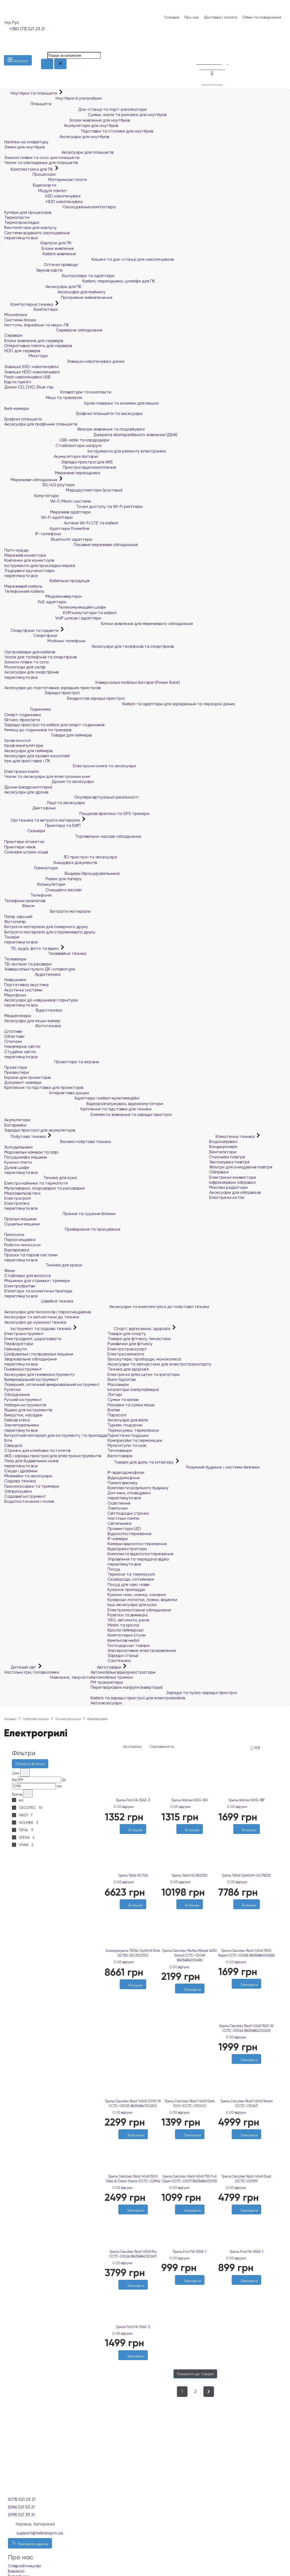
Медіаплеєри (17, 1015)
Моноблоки (15, 314)
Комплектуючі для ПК (29, 169)
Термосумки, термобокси (133, 1430)
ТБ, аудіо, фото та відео (32, 948)
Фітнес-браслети (22, 719)
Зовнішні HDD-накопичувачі (32, 371)
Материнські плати (45, 179)
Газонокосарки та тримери (31, 1486)
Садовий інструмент (25, 1496)
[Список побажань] (199, 44)
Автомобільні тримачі (112, 1677)
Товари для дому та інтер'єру (141, 1462)
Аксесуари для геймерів (28, 750)
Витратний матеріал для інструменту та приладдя (56, 1435)
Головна (171, 17)
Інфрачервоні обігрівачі (232, 1182)
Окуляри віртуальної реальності (71, 797)
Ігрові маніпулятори (23, 745)
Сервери (13, 335)
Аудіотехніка (32, 974)
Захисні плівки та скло (26, 661)
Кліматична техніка (232, 1136)
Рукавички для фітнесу (130, 1343)
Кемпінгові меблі (123, 1640)
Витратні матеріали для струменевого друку (49, 931)
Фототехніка (32, 1025)
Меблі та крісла (123, 1625)
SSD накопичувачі (42, 195)
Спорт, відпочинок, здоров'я (139, 1328)
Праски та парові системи (30, 1254)
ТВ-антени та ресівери (28, 963)
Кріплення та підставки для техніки (77, 1108)
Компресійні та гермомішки (135, 1440)
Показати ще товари (195, 2374)
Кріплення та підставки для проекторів (43, 1087)
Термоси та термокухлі (131, 1574)
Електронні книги (21, 771)
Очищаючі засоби (43, 889)
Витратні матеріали (47, 911)
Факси (19, 905)
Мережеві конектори (25, 555)
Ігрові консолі (17, 740)
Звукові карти (33, 270)
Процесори (30, 174)
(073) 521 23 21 (21, 2499)
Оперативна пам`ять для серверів (38, 345)
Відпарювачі (16, 1249)
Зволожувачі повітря (229, 1161)
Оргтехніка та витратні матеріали (42, 820)
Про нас (191, 17)
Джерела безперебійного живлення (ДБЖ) (90, 434)
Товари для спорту (127, 1333)
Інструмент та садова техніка (38, 1328)
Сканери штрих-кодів (26, 851)
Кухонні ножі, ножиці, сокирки (137, 1594)
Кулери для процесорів (27, 212)
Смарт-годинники (22, 714)
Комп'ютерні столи (127, 1635)
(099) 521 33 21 (21, 2514)
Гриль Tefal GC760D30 (190, 1875)
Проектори (15, 1067)
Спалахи (13, 1041)
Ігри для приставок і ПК (27, 760)
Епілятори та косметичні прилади (38, 1290)
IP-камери (118, 1538)
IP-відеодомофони (126, 1472)
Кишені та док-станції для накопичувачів (89, 259)
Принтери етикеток (24, 841)
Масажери (118, 1384)
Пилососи (14, 1234)
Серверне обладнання (53, 329)
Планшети (27, 103)
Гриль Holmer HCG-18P (247, 1800)
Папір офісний (18, 916)
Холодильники (18, 1147)
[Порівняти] (135, 1991)
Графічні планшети (23, 419)
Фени (9, 1270)
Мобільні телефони (44, 640)
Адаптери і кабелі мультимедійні (71, 1098)
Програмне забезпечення (58, 297)
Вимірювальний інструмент (31, 1379)
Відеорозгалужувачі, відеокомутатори (83, 1103)
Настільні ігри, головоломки (31, 1672)
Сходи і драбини (20, 1470)
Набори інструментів (25, 1404)
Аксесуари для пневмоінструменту (39, 1374)
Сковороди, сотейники (131, 1579)
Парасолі (117, 1414)
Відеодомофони (124, 1477)
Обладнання (17, 1394)
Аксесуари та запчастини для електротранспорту (159, 1364)
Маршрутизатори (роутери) (63, 490)
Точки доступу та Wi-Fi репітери (73, 506)
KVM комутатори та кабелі (60, 612)
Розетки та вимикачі (128, 1614)
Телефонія (27, 895)
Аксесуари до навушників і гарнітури (41, 1000)
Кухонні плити (18, 1162)
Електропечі (16, 1203)
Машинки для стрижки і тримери (37, 1280)
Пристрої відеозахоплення (60, 467)
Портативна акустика (26, 984)
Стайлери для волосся (27, 1275)
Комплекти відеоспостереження (140, 1553)
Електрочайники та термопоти (36, 1183)
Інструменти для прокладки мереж (39, 565)
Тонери (11, 936)
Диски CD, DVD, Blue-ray (28, 386)
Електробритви (19, 1285)
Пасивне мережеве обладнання (71, 544)
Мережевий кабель (23, 586)
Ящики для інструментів (28, 1409)
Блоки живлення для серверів (33, 340)
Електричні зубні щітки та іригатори (144, 1374)
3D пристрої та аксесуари (60, 856)
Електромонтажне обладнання (139, 1609)
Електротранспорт (127, 1348)
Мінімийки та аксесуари (28, 1475)
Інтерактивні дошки (46, 1092)
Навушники (15, 979)
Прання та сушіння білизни (59, 1213)
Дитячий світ (20, 1667)
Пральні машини (20, 1218)
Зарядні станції (123, 1655)
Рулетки (12, 1389)
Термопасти (16, 217)
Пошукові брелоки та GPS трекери (76, 813)
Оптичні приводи (41, 264)
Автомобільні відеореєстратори (123, 1672)
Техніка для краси (43, 1264)
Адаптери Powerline (47, 528)
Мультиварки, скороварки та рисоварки (44, 1188)
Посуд (114, 1569)
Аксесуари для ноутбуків (56, 136)
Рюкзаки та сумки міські (131, 1404)
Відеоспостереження (129, 1533)
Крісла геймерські (126, 1630)
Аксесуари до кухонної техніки (35, 1322)
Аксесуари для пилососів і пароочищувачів (47, 1311)
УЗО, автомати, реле (128, 1619)
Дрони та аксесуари (49, 781)
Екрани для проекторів (27, 1077)
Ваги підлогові (122, 1379)
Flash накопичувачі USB (27, 376)
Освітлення (119, 1503)
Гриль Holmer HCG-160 (189, 1800)
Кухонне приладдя (126, 1589)
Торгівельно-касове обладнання (72, 836)
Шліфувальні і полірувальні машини (38, 1353)
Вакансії (16, 2571)
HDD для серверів (22, 350)
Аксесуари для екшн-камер (32, 1020)
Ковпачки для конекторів (29, 560)
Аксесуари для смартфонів (31, 672)
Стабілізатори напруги (53, 445)
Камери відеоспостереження (137, 1543)
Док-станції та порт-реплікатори (75, 109)
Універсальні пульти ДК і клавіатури (39, 969)
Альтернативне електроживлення (142, 1650)
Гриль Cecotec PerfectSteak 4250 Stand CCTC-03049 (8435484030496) (189, 1955)
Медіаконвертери (43, 596)
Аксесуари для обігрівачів (235, 1192)
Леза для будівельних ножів (31, 1460)
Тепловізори (120, 1450)
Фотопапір (15, 921)
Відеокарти (30, 185)
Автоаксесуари (106, 1702)
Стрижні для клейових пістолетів (37, 1450)
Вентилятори (222, 1151)
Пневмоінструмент (23, 1369)
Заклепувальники (21, 1424)
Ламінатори (31, 867)
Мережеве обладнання (31, 479)
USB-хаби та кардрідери (56, 439)
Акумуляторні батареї (51, 456)
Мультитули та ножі (127, 1445)
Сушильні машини (22, 1223)
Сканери (24, 830)
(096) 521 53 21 (21, 2507)
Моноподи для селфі (25, 667)
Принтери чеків (19, 846)
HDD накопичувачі (43, 201)
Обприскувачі (18, 1491)
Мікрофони (15, 994)
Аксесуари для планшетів (58, 152)
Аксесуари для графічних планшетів (40, 424)
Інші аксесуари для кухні (132, 1604)
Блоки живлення (39, 248)
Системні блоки (20, 319)
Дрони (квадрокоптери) (28, 787)
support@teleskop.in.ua (39, 2532)
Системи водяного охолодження (37, 232)
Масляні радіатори (228, 1187)
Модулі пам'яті (35, 190)
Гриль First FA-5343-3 (133, 1800)
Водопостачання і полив (29, 1501)
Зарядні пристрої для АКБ (58, 461)
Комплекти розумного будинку (138, 1487)
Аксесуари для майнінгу (54, 291)
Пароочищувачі (19, 1239)
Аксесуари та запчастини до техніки (41, 1316)
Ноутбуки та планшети (31, 93)
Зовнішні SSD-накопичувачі (31, 366)
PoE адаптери (35, 601)
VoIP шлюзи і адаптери (52, 617)
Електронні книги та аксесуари (70, 765)
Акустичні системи (23, 989)
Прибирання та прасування (62, 1229)
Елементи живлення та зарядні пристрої (88, 1114)
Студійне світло (20, 1051)
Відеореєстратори (127, 1548)
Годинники (27, 709)
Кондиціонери (223, 1146)
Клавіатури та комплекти (57, 391)
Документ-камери (22, 1082)
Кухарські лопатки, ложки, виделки (142, 1599)
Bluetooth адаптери (48, 539)
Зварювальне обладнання (30, 1359)
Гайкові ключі (17, 1419)
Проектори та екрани (51, 1061)
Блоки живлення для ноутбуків (67, 120)
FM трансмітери (107, 1682)
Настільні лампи (123, 1518)
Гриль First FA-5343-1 (189, 2252)
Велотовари (120, 1455)
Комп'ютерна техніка (29, 304)
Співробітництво (24, 2565)
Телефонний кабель (24, 591)
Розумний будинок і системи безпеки (184, 1467)
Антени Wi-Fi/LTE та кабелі (61, 522)
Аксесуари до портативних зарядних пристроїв (52, 687)
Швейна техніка (38, 1300)
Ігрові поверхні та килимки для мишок (81, 403)
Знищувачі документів (50, 862)
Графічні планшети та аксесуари (73, 413)
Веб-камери (16, 408)
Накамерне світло (22, 1046)
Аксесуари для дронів (26, 792)
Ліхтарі (115, 1394)
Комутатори (31, 495)
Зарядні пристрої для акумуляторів (39, 1130)
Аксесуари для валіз (128, 1419)
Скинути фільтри (30, 1764)
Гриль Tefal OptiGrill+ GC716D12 (246, 1875)
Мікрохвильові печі (22, 1193)
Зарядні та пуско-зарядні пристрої (164, 1692)
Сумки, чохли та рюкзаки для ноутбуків (85, 114)
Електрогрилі (17, 1198)
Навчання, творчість (47, 1677)
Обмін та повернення (261, 17)
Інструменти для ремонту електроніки (85, 451)
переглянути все (21, 237)
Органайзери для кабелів (29, 651)
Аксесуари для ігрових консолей (37, 755)
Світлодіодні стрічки (128, 1513)
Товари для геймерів (48, 735)
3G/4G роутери (39, 484)
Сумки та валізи (123, 1399)
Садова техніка (20, 1480)
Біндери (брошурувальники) (62, 873)
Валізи (114, 1409)
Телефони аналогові (24, 900)
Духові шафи (16, 1167)
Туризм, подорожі (125, 1424)
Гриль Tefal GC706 (133, 1875)
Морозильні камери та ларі (31, 1152)
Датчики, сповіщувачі (129, 1492)
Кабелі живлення (40, 253)
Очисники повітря (227, 1156)
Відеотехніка (33, 1010)
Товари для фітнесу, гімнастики (139, 1338)
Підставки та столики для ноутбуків (78, 131)
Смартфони (30, 635)
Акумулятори (17, 1119)
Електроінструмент (24, 1333)
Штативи (13, 1031)
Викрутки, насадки (23, 1414)
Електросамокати (126, 1353)
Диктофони (30, 807)
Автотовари (106, 1667)
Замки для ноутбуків (24, 146)
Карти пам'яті (17, 381)
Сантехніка (119, 1660)
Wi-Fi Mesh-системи (47, 501)
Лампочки (118, 1508)
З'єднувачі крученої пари (29, 570)
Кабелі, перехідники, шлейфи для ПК (79, 280)
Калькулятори (34, 884)
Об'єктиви (14, 1036)
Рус (15, 22)
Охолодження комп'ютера (59, 206)
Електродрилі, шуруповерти (32, 1338)
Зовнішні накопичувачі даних (64, 361)
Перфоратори (18, 1343)
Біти (8, 1440)
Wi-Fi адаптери (38, 517)
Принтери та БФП (42, 825)
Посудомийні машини (25, 1157)
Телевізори (15, 958)
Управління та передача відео (138, 1559)
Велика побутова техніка (57, 1141)
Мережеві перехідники (52, 472)
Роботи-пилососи (22, 1244)
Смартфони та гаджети (32, 630)
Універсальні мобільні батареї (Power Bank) (92, 682)
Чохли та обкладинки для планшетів (41, 162)
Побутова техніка (25, 1136)
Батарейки (15, 1125)
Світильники (120, 1523)
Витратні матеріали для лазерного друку (46, 926)
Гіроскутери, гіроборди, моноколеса (144, 1359)
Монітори (26, 355)
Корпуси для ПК (38, 242)
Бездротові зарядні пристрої (64, 698)
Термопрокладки (21, 222)
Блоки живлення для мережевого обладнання (98, 623)
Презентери (16, 1072)
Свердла (13, 1445)
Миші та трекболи (43, 397)
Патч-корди (16, 550)
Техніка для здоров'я (128, 1369)
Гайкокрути (15, 1348)
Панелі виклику (122, 1482)
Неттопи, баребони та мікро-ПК (36, 324)
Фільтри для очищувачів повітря (240, 1166)
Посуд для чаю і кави (128, 1584)
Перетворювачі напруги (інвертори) (127, 1687)
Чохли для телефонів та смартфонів (40, 656)
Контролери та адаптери (59, 275)
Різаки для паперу (43, 878)
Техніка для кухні (40, 1177)
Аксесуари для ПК (43, 286)
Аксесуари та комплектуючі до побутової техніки (106, 1306)
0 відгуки (126, 1807)
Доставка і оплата (220, 17)
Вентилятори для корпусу (30, 227)
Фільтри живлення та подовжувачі (74, 429)
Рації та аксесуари (44, 802)
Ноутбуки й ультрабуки (53, 98)
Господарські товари (129, 1645)
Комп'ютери (31, 309)
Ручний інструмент (23, 1399)
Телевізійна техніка (45, 953)
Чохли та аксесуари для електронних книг (47, 776)
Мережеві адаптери (47, 512)
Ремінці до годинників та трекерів (37, 729)
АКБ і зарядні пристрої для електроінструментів (52, 1455)
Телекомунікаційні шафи (55, 607)
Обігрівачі (219, 1171)
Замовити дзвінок (29, 2543)
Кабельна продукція (47, 580)
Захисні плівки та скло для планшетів (41, 157)
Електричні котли (226, 1197)
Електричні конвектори (232, 1177)
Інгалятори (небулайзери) (133, 1389)
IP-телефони (32, 533)
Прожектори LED (124, 1528)
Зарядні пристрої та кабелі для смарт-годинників (54, 724)
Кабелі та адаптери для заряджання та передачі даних (119, 703)
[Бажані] (130, 1991)
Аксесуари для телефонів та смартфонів (89, 646)
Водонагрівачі (223, 1141)
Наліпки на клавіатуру (26, 141)
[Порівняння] (199, 51)
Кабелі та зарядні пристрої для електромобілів (138, 1697)
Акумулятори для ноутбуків (61, 125)
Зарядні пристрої (41, 692)
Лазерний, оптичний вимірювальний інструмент (52, 1384)
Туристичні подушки (128, 1435)
